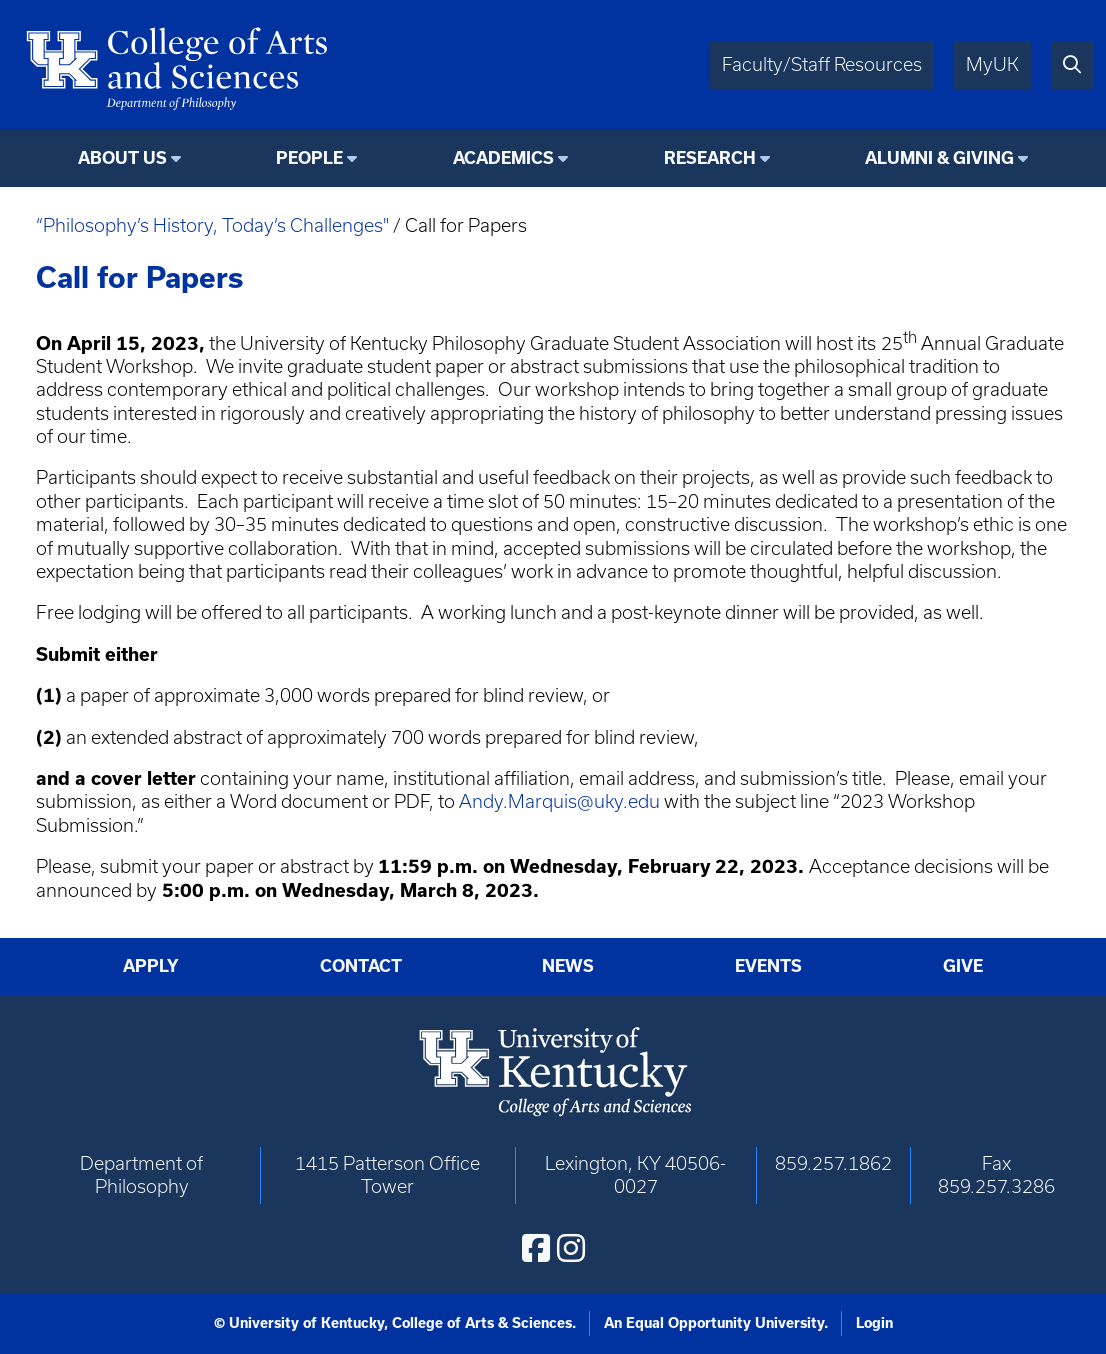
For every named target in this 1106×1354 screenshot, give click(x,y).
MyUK (992, 64)
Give (963, 966)
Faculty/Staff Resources (822, 64)
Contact (361, 966)
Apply (151, 966)
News (568, 966)
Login (874, 1323)
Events (768, 966)
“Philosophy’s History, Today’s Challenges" (212, 225)
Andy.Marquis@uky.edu (559, 801)
